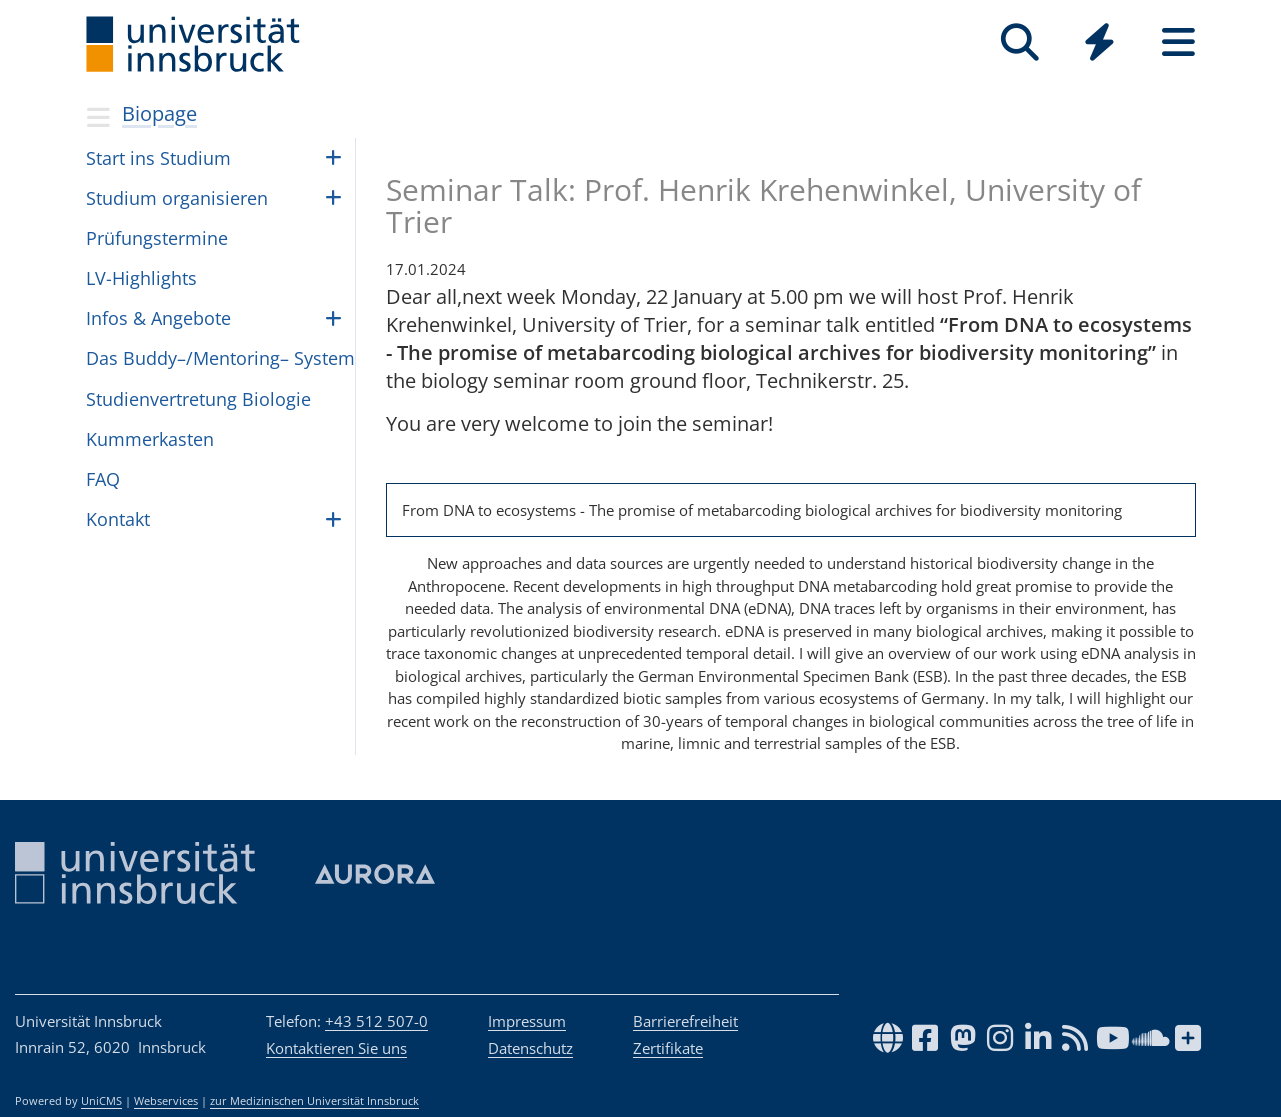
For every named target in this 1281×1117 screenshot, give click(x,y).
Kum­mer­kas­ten (150, 439)
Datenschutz (530, 1048)
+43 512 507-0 (376, 1021)
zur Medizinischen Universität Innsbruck (314, 1101)
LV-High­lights (141, 278)
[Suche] (1020, 42)
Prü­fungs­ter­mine (157, 238)
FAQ (103, 479)
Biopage (159, 113)
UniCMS (101, 1101)
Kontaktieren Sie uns (336, 1048)
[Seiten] (1178, 42)
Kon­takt (118, 519)
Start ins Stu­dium (158, 158)
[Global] (1099, 44)
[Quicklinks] (1099, 42)
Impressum (527, 1021)
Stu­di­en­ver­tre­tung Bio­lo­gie (198, 399)
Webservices (166, 1101)
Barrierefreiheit (685, 1021)
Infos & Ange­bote (158, 318)
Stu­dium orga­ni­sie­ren (177, 198)
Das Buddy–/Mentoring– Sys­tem (220, 358)
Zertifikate (668, 1048)
